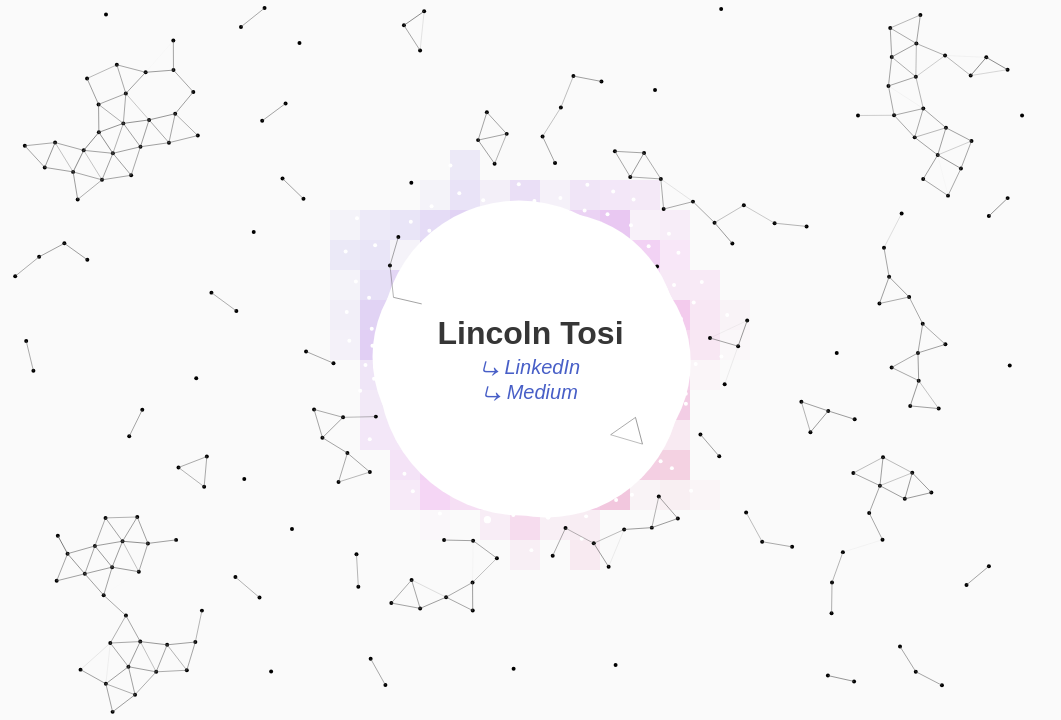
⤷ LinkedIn (530, 367)
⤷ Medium (530, 392)
